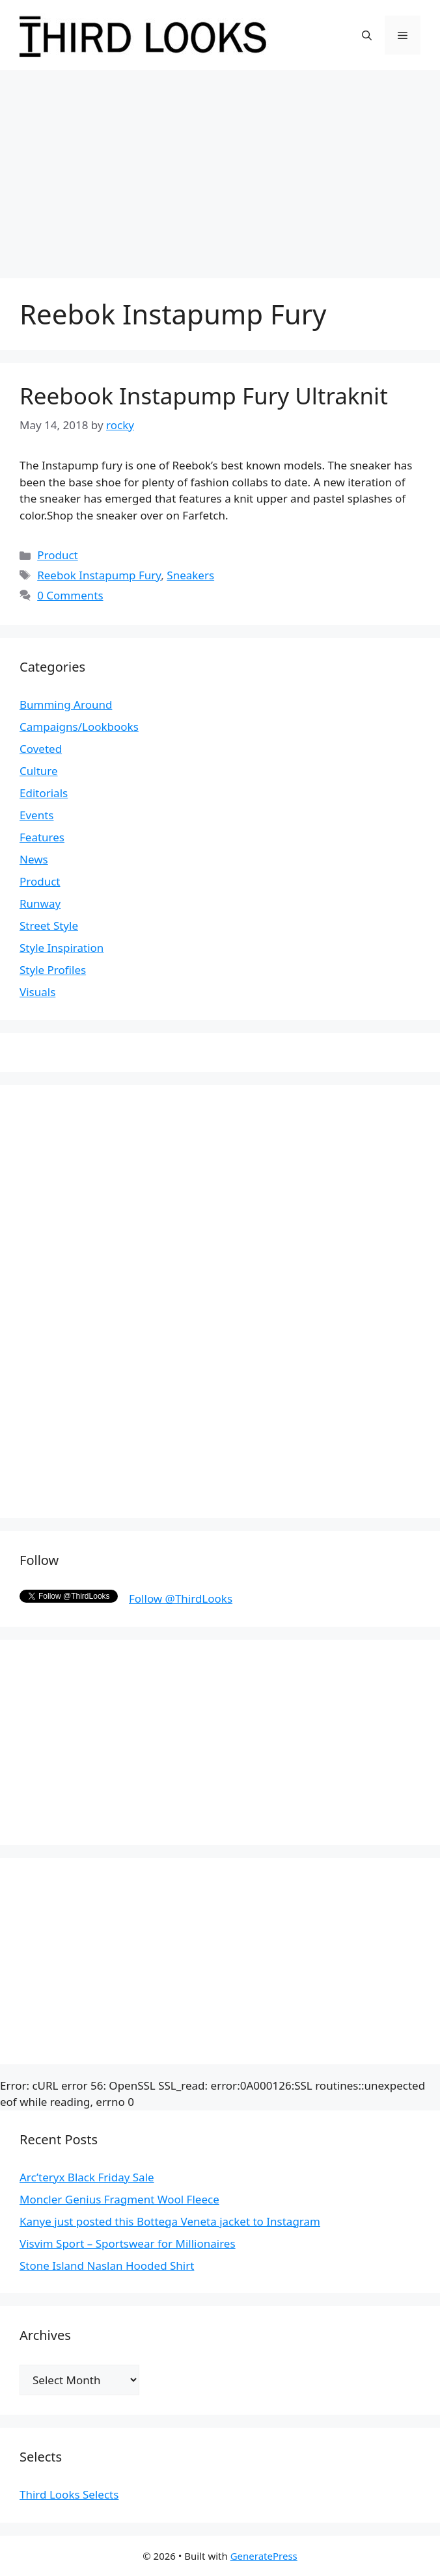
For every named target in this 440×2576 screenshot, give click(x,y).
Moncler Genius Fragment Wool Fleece (119, 2199)
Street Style (49, 925)
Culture (39, 770)
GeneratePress (263, 2555)
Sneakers (190, 575)
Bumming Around (66, 704)
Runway (40, 903)
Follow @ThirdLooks (180, 1598)
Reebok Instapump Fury (99, 575)
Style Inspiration (61, 947)
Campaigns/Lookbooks (79, 726)
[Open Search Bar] (367, 35)
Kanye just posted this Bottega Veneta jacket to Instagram (170, 2221)
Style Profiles (53, 969)
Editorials (44, 792)
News (34, 859)
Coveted (41, 748)
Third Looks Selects (69, 2494)
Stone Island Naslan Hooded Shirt (107, 2265)
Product (57, 554)
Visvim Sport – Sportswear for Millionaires (128, 2243)
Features (42, 837)
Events (36, 815)
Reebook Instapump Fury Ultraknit (204, 395)
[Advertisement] (220, 168)
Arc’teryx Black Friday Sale (87, 2177)
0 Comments (70, 595)
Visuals (37, 991)
